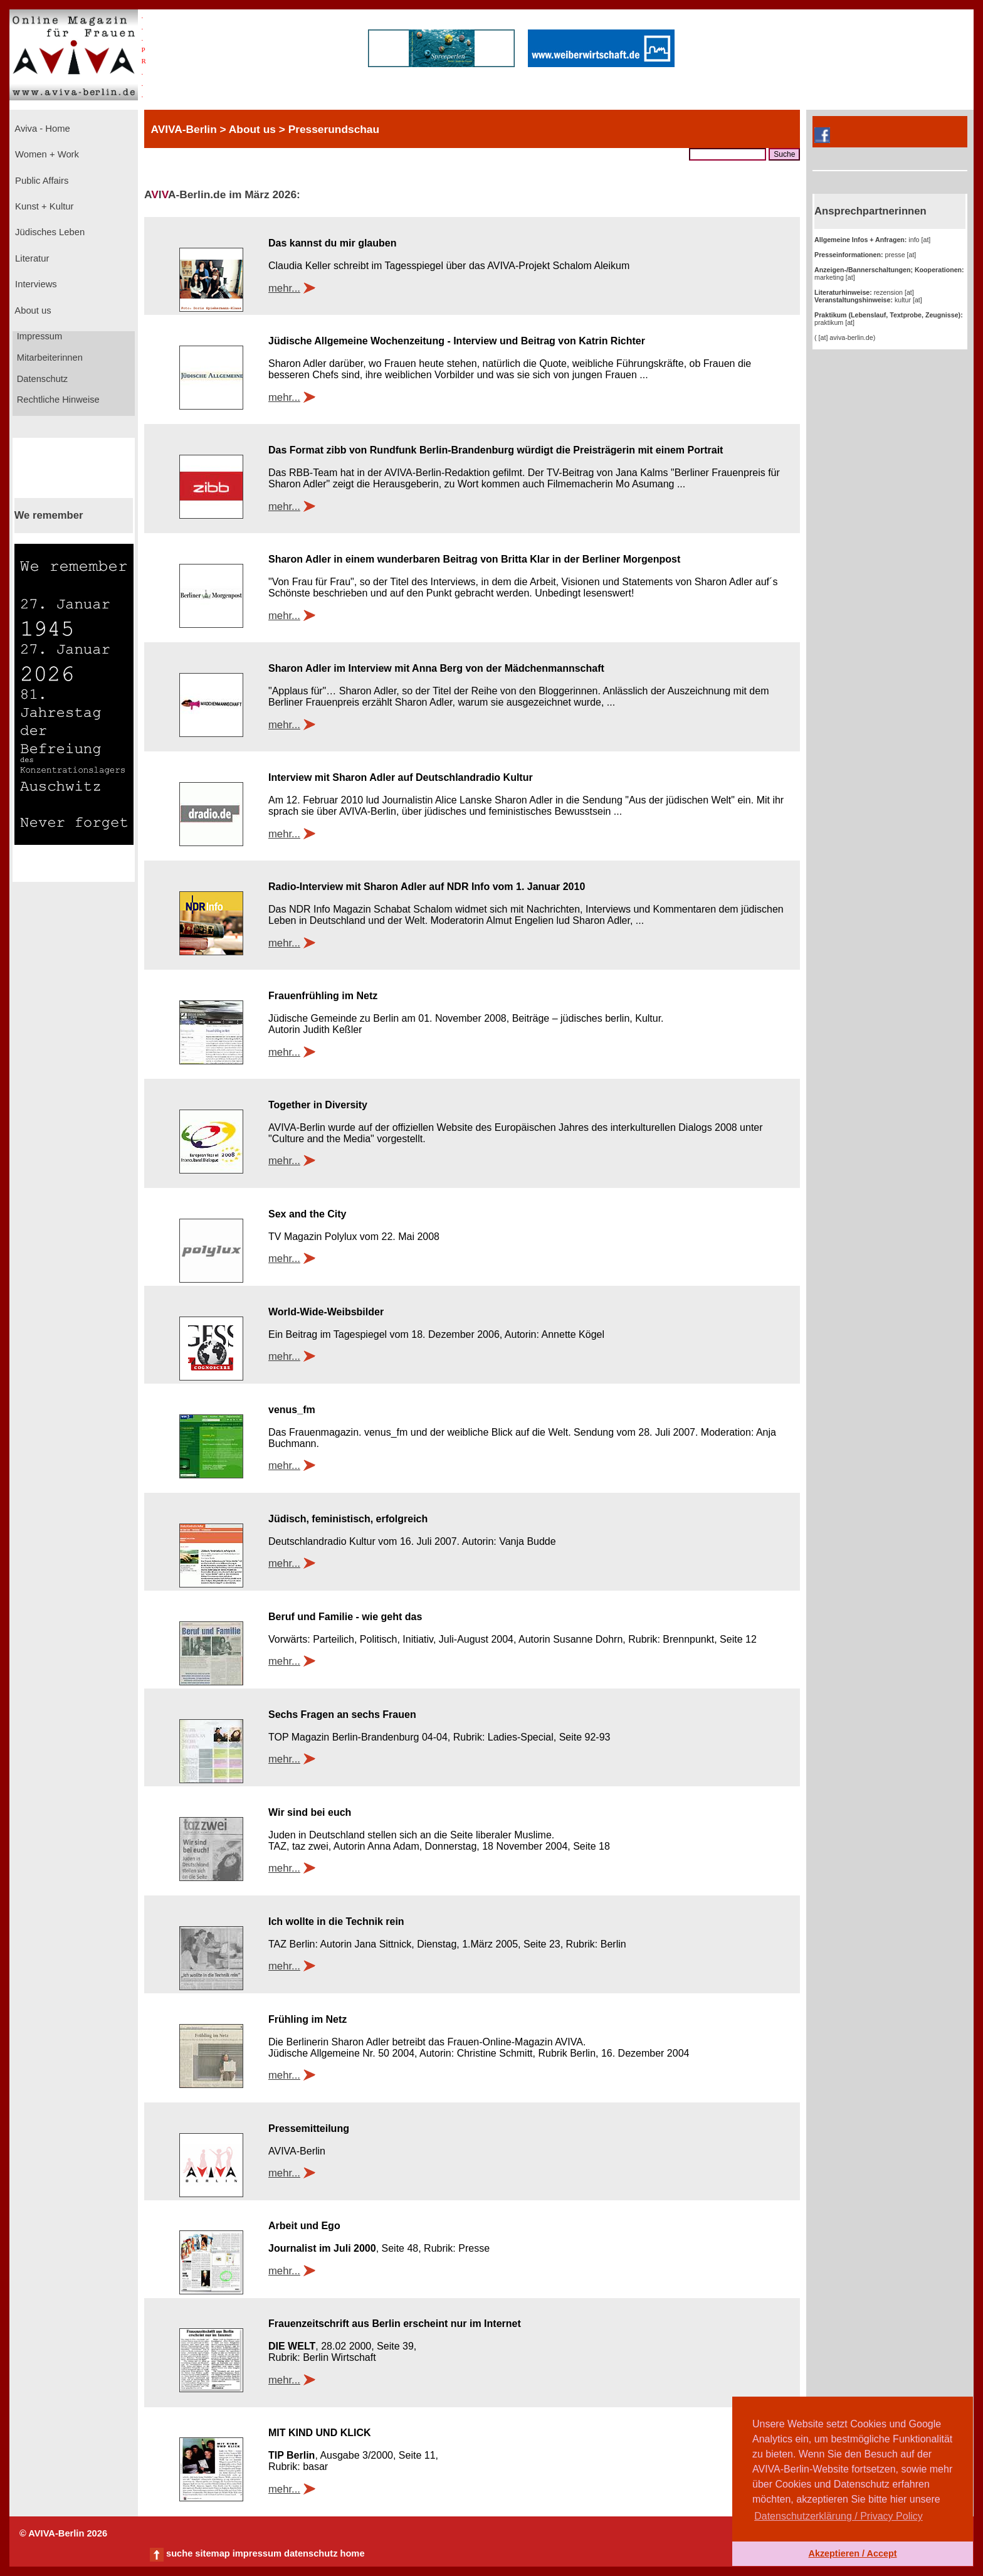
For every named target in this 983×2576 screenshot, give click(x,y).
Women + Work (46, 154)
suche (179, 2553)
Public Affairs (40, 181)
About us (32, 310)
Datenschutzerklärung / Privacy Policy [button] (838, 2516)
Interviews (35, 284)
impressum (257, 2553)
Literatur (31, 258)
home (352, 2553)
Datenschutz (41, 379)
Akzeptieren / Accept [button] (852, 2553)
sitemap (212, 2553)
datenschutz (311, 2553)
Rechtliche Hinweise (57, 400)
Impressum (38, 336)
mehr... (284, 288)
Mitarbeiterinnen (48, 357)
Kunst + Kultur (43, 206)
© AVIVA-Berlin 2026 (63, 2533)
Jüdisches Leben (49, 232)
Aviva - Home (41, 129)
